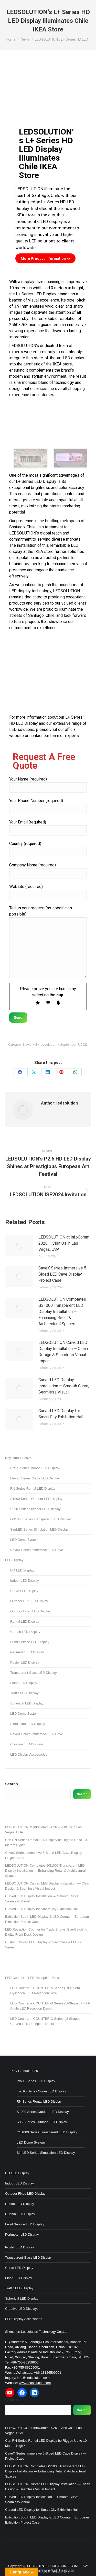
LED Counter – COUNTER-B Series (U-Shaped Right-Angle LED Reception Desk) (50, 2005)
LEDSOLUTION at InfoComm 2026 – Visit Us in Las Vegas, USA (63, 1243)
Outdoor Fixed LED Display (30, 1611)
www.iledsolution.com (35, 2383)
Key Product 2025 (18, 1458)
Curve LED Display (24, 1591)
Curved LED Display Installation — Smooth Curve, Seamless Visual (63, 1386)
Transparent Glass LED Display (33, 1673)
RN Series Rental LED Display (32, 1488)
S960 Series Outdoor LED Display (35, 1509)
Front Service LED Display (29, 1642)
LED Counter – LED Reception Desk (32, 1978)
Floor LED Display (23, 1683)
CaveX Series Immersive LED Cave (36, 1550)
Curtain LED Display (25, 1632)
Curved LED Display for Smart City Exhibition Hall (60, 1413)
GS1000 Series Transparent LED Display (40, 1519)
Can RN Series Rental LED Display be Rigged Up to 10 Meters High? (46, 1842)
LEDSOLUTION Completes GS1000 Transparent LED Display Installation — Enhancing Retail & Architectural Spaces (62, 1311)
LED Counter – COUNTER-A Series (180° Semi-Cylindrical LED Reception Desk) (46, 1990)
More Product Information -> (45, 259)
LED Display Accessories (28, 1754)
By (45, 1044)
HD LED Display (22, 1570)
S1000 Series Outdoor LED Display (36, 1499)
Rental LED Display (24, 1621)
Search (11, 1784)
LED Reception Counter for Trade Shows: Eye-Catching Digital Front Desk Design (46, 1931)
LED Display (14, 1560)
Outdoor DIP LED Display (29, 1601)
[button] (30, 458)
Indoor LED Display (24, 1580)
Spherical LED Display (26, 1703)
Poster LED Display (24, 1662)
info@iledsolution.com (33, 2378)
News (27, 1044)
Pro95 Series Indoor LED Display (34, 1468)
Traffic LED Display (24, 1693)
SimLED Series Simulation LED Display (39, 1529)
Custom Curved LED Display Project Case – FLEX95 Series (44, 1944)
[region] (48, 436)
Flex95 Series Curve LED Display (35, 1478)
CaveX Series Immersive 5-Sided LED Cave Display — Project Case (63, 1274)
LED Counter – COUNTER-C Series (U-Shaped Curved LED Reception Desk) (45, 2021)
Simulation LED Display (27, 1724)
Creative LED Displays (27, 1744)
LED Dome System (24, 1540)
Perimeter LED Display (27, 1652)
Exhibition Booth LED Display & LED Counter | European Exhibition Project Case (47, 1919)
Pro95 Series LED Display (36, 2081)
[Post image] (19, 1245)
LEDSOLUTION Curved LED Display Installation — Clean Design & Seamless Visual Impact (63, 1351)
